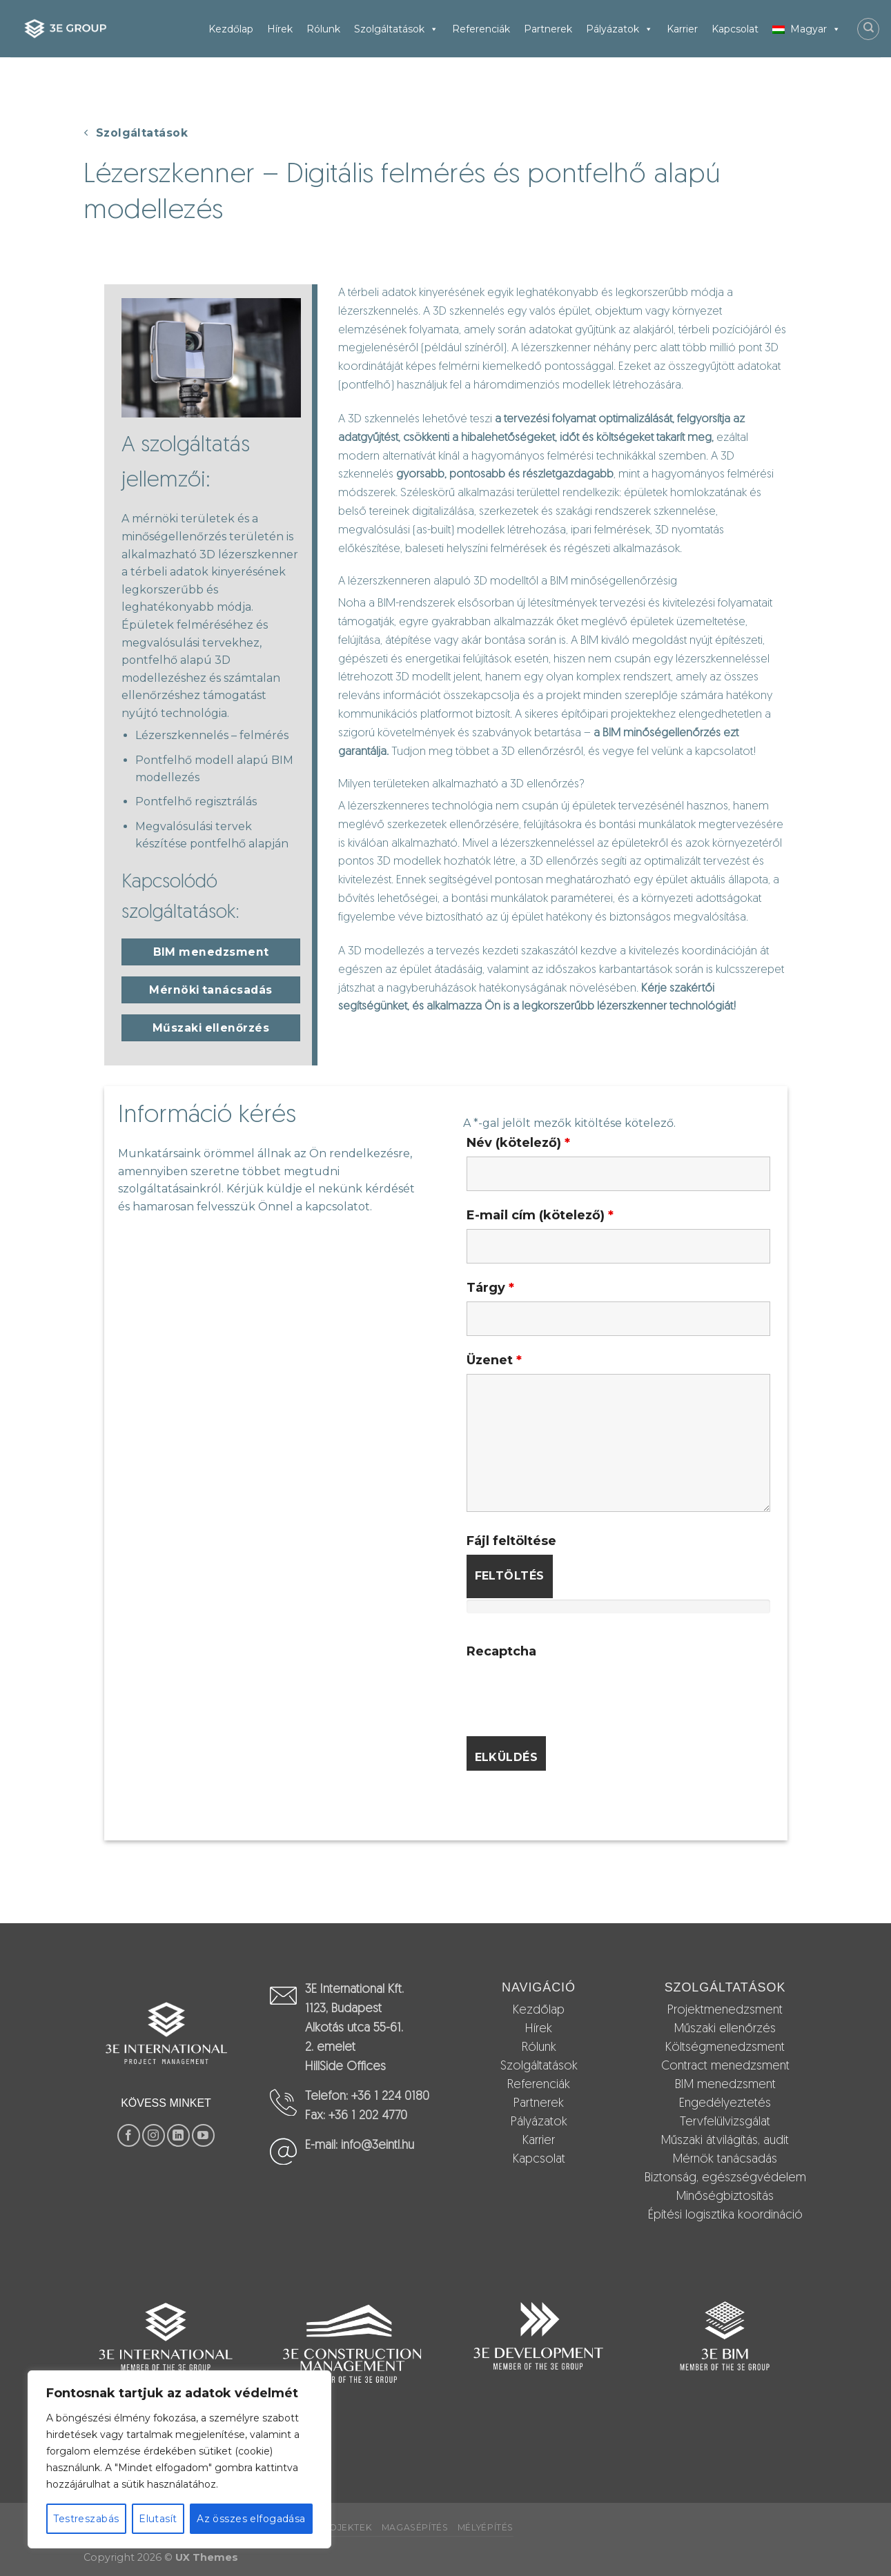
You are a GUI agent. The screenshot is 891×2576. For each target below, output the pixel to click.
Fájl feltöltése (511, 1541)
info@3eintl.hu (377, 2145)
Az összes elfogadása (251, 2519)
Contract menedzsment (725, 2066)
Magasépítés (415, 2527)
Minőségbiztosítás (725, 2196)
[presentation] (571, 1692)
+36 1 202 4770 (368, 2116)
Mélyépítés (485, 2527)
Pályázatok (619, 29)
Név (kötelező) (518, 1143)
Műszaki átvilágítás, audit (725, 2140)
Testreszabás (86, 2519)
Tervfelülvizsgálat (725, 2122)
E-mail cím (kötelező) (540, 1215)
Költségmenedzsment (725, 2047)
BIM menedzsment (725, 2085)
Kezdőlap (230, 29)
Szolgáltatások (396, 29)
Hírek (280, 29)
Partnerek (548, 29)
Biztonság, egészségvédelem (725, 2178)
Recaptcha (501, 1651)
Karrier (682, 29)
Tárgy (490, 1288)
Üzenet (494, 1360)
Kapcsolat (735, 29)
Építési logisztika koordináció (725, 2215)
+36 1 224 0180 (390, 2096)
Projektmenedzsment (725, 2010)
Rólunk (323, 29)
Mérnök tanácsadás (725, 2159)
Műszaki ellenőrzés (725, 2029)
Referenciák (481, 29)
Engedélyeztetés (725, 2103)
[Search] (868, 29)
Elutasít (158, 2519)
